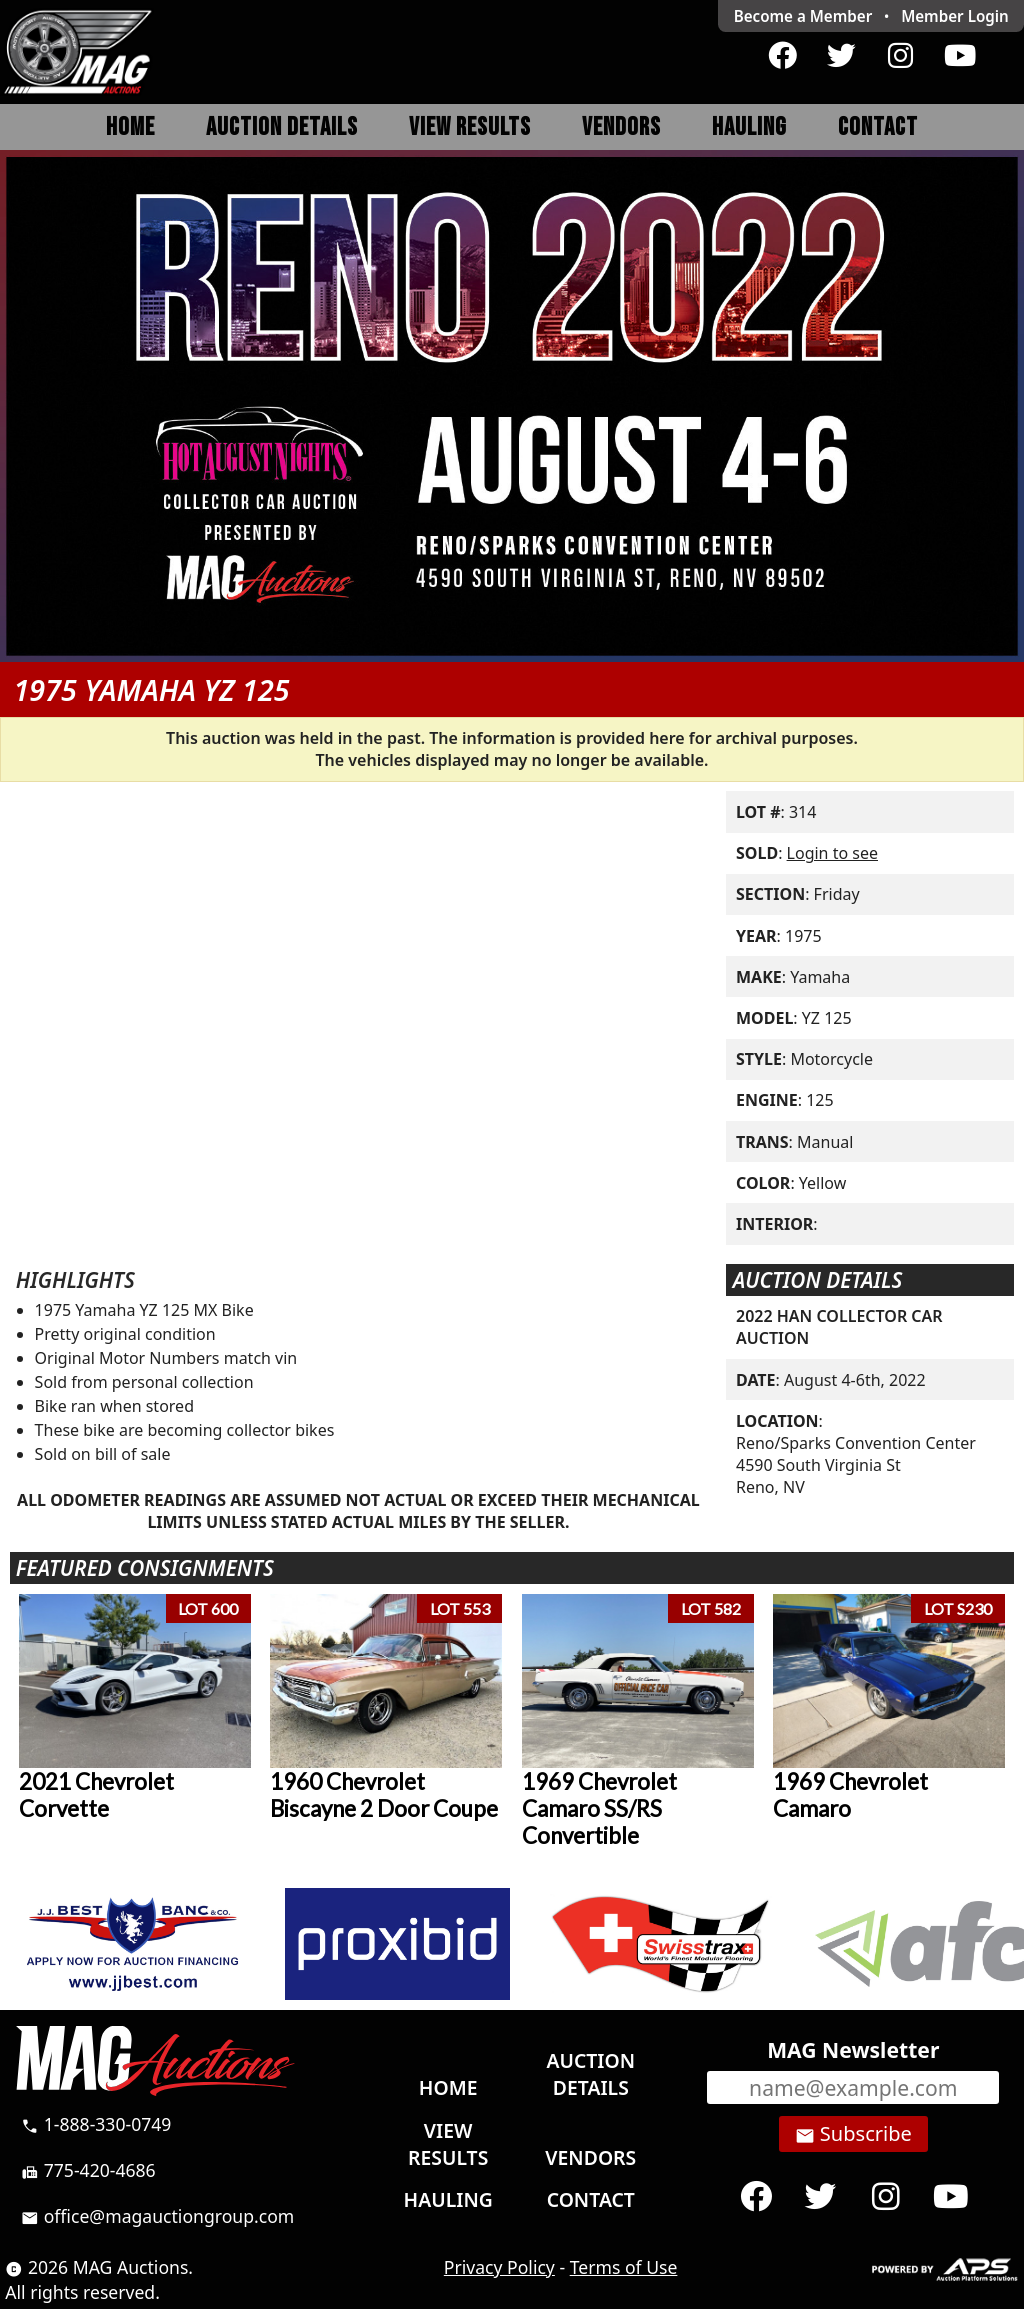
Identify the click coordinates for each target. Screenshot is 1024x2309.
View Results (470, 127)
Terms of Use (624, 2267)
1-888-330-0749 (96, 2124)
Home (130, 127)
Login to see (832, 853)
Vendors (621, 127)
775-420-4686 (88, 2170)
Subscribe (853, 2134)
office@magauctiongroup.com (157, 2216)
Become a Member (803, 16)
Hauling (749, 127)
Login (955, 16)
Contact (878, 127)
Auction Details (282, 127)
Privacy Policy (499, 2267)
